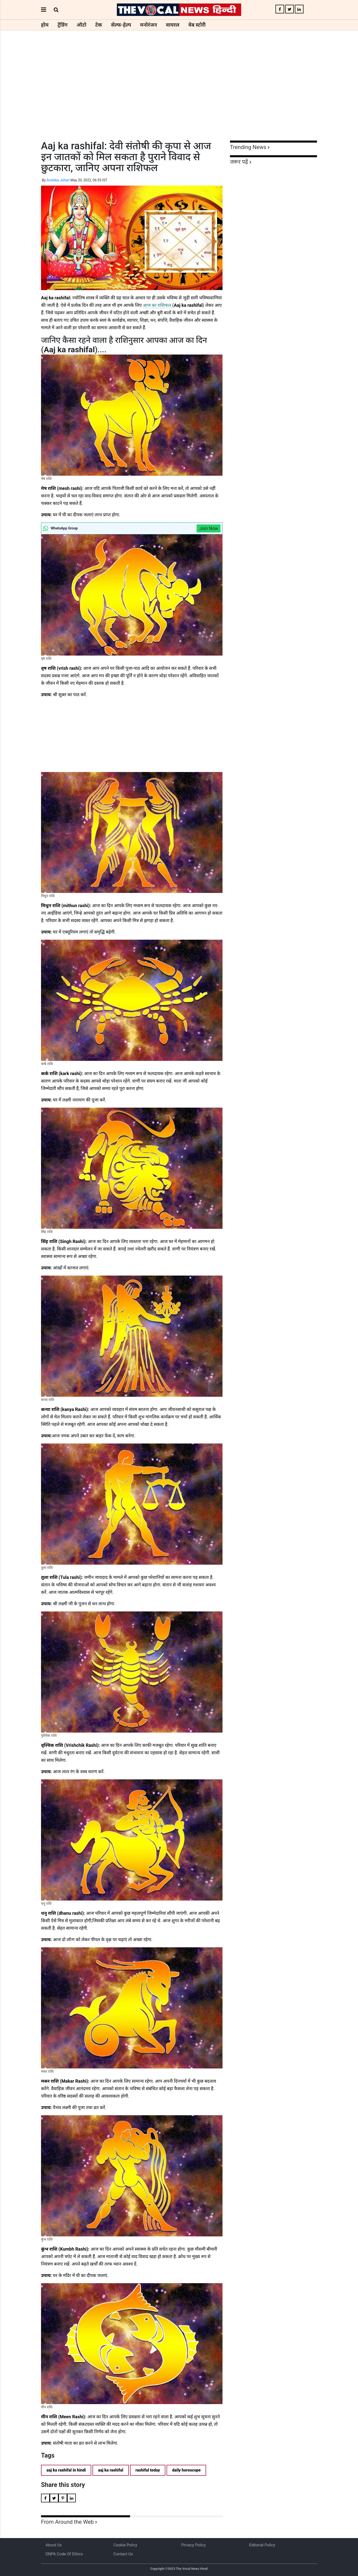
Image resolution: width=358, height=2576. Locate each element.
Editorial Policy (262, 2545)
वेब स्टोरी (197, 25)
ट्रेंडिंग (62, 25)
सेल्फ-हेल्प (121, 25)
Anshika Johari (58, 180)
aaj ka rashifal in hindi (66, 2470)
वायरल (172, 25)
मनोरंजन (148, 25)
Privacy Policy (193, 2545)
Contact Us (123, 2554)
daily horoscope (186, 2470)
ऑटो (82, 25)
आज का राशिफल (157, 305)
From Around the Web (67, 2522)
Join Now (208, 528)
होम (44, 25)
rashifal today (147, 2470)
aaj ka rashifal (110, 2470)
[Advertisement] (179, 94)
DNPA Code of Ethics (64, 2554)
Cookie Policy (125, 2545)
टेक (98, 25)
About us (53, 2545)
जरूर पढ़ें (239, 162)
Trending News (248, 147)
